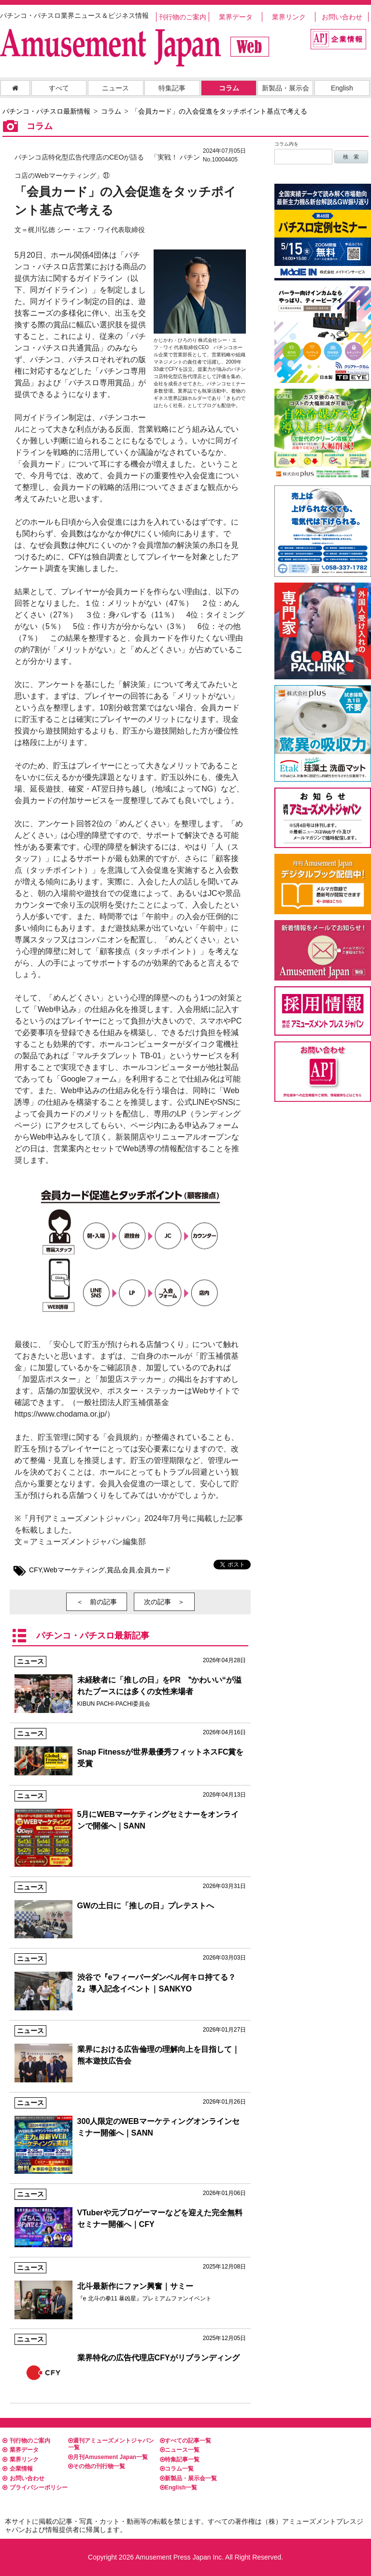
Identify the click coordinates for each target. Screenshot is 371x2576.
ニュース (115, 88)
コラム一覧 (177, 2468)
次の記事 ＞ (164, 1602)
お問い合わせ (342, 17)
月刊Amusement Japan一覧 (108, 2457)
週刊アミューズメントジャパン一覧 (111, 2444)
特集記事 (172, 88)
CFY (35, 1570)
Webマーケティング (74, 1570)
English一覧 (178, 2487)
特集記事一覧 (180, 2459)
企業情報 (17, 2468)
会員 (128, 1570)
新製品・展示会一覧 (188, 2478)
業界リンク (289, 17)
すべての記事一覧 (185, 2440)
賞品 (113, 1570)
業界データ (236, 17)
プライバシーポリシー (35, 2487)
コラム (229, 88)
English (342, 88)
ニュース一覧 (180, 2449)
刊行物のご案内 (182, 17)
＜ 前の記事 (96, 1602)
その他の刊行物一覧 (96, 2466)
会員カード (154, 1570)
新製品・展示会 (285, 88)
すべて (59, 88)
